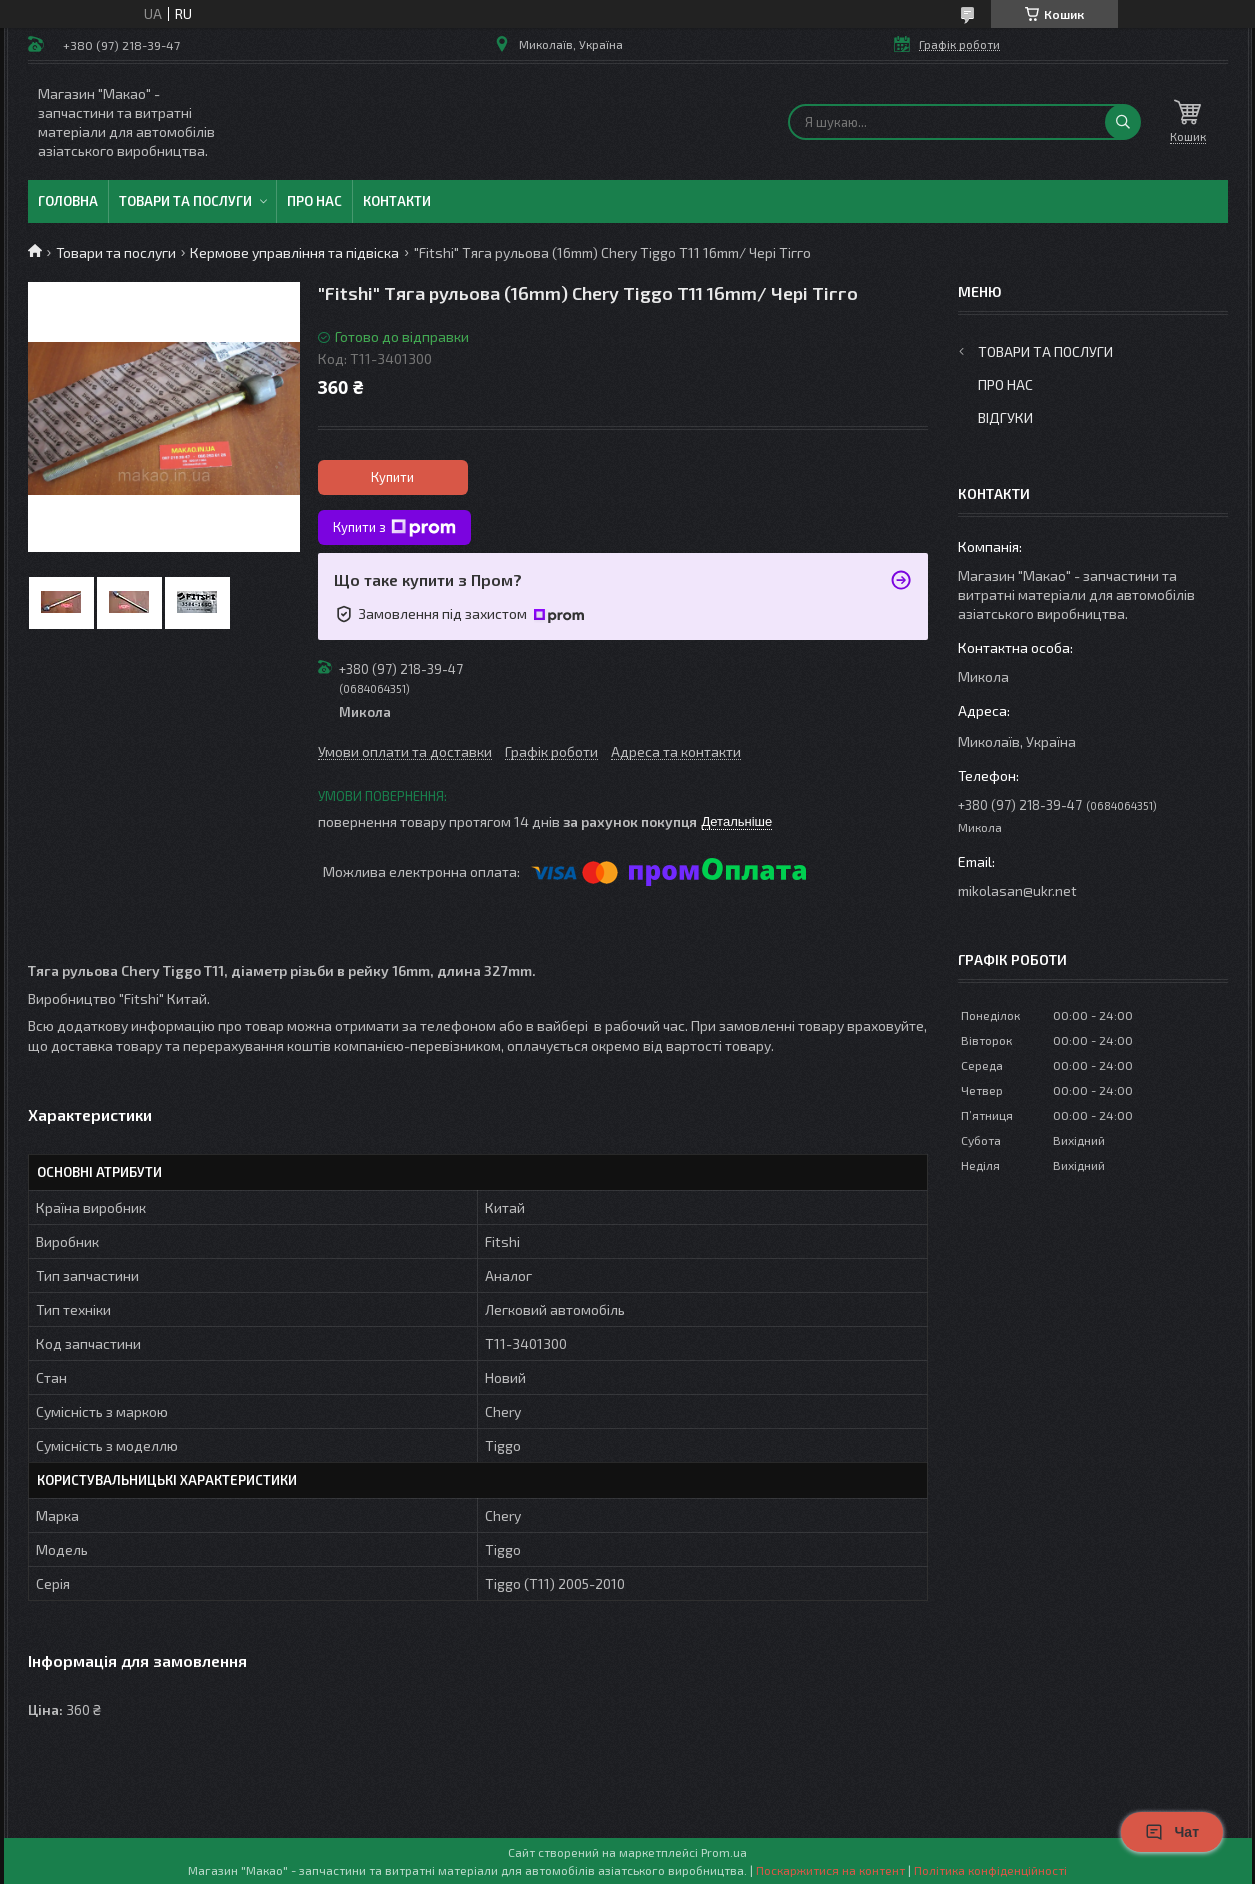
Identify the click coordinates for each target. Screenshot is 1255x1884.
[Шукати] (1123, 122)
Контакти (397, 201)
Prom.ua (724, 1852)
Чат (1172, 1832)
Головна (68, 201)
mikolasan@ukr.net (1017, 890)
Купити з (394, 528)
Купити (392, 477)
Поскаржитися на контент (830, 1870)
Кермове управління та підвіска (294, 252)
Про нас (314, 201)
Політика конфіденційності (990, 1870)
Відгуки (1005, 417)
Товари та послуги (185, 201)
